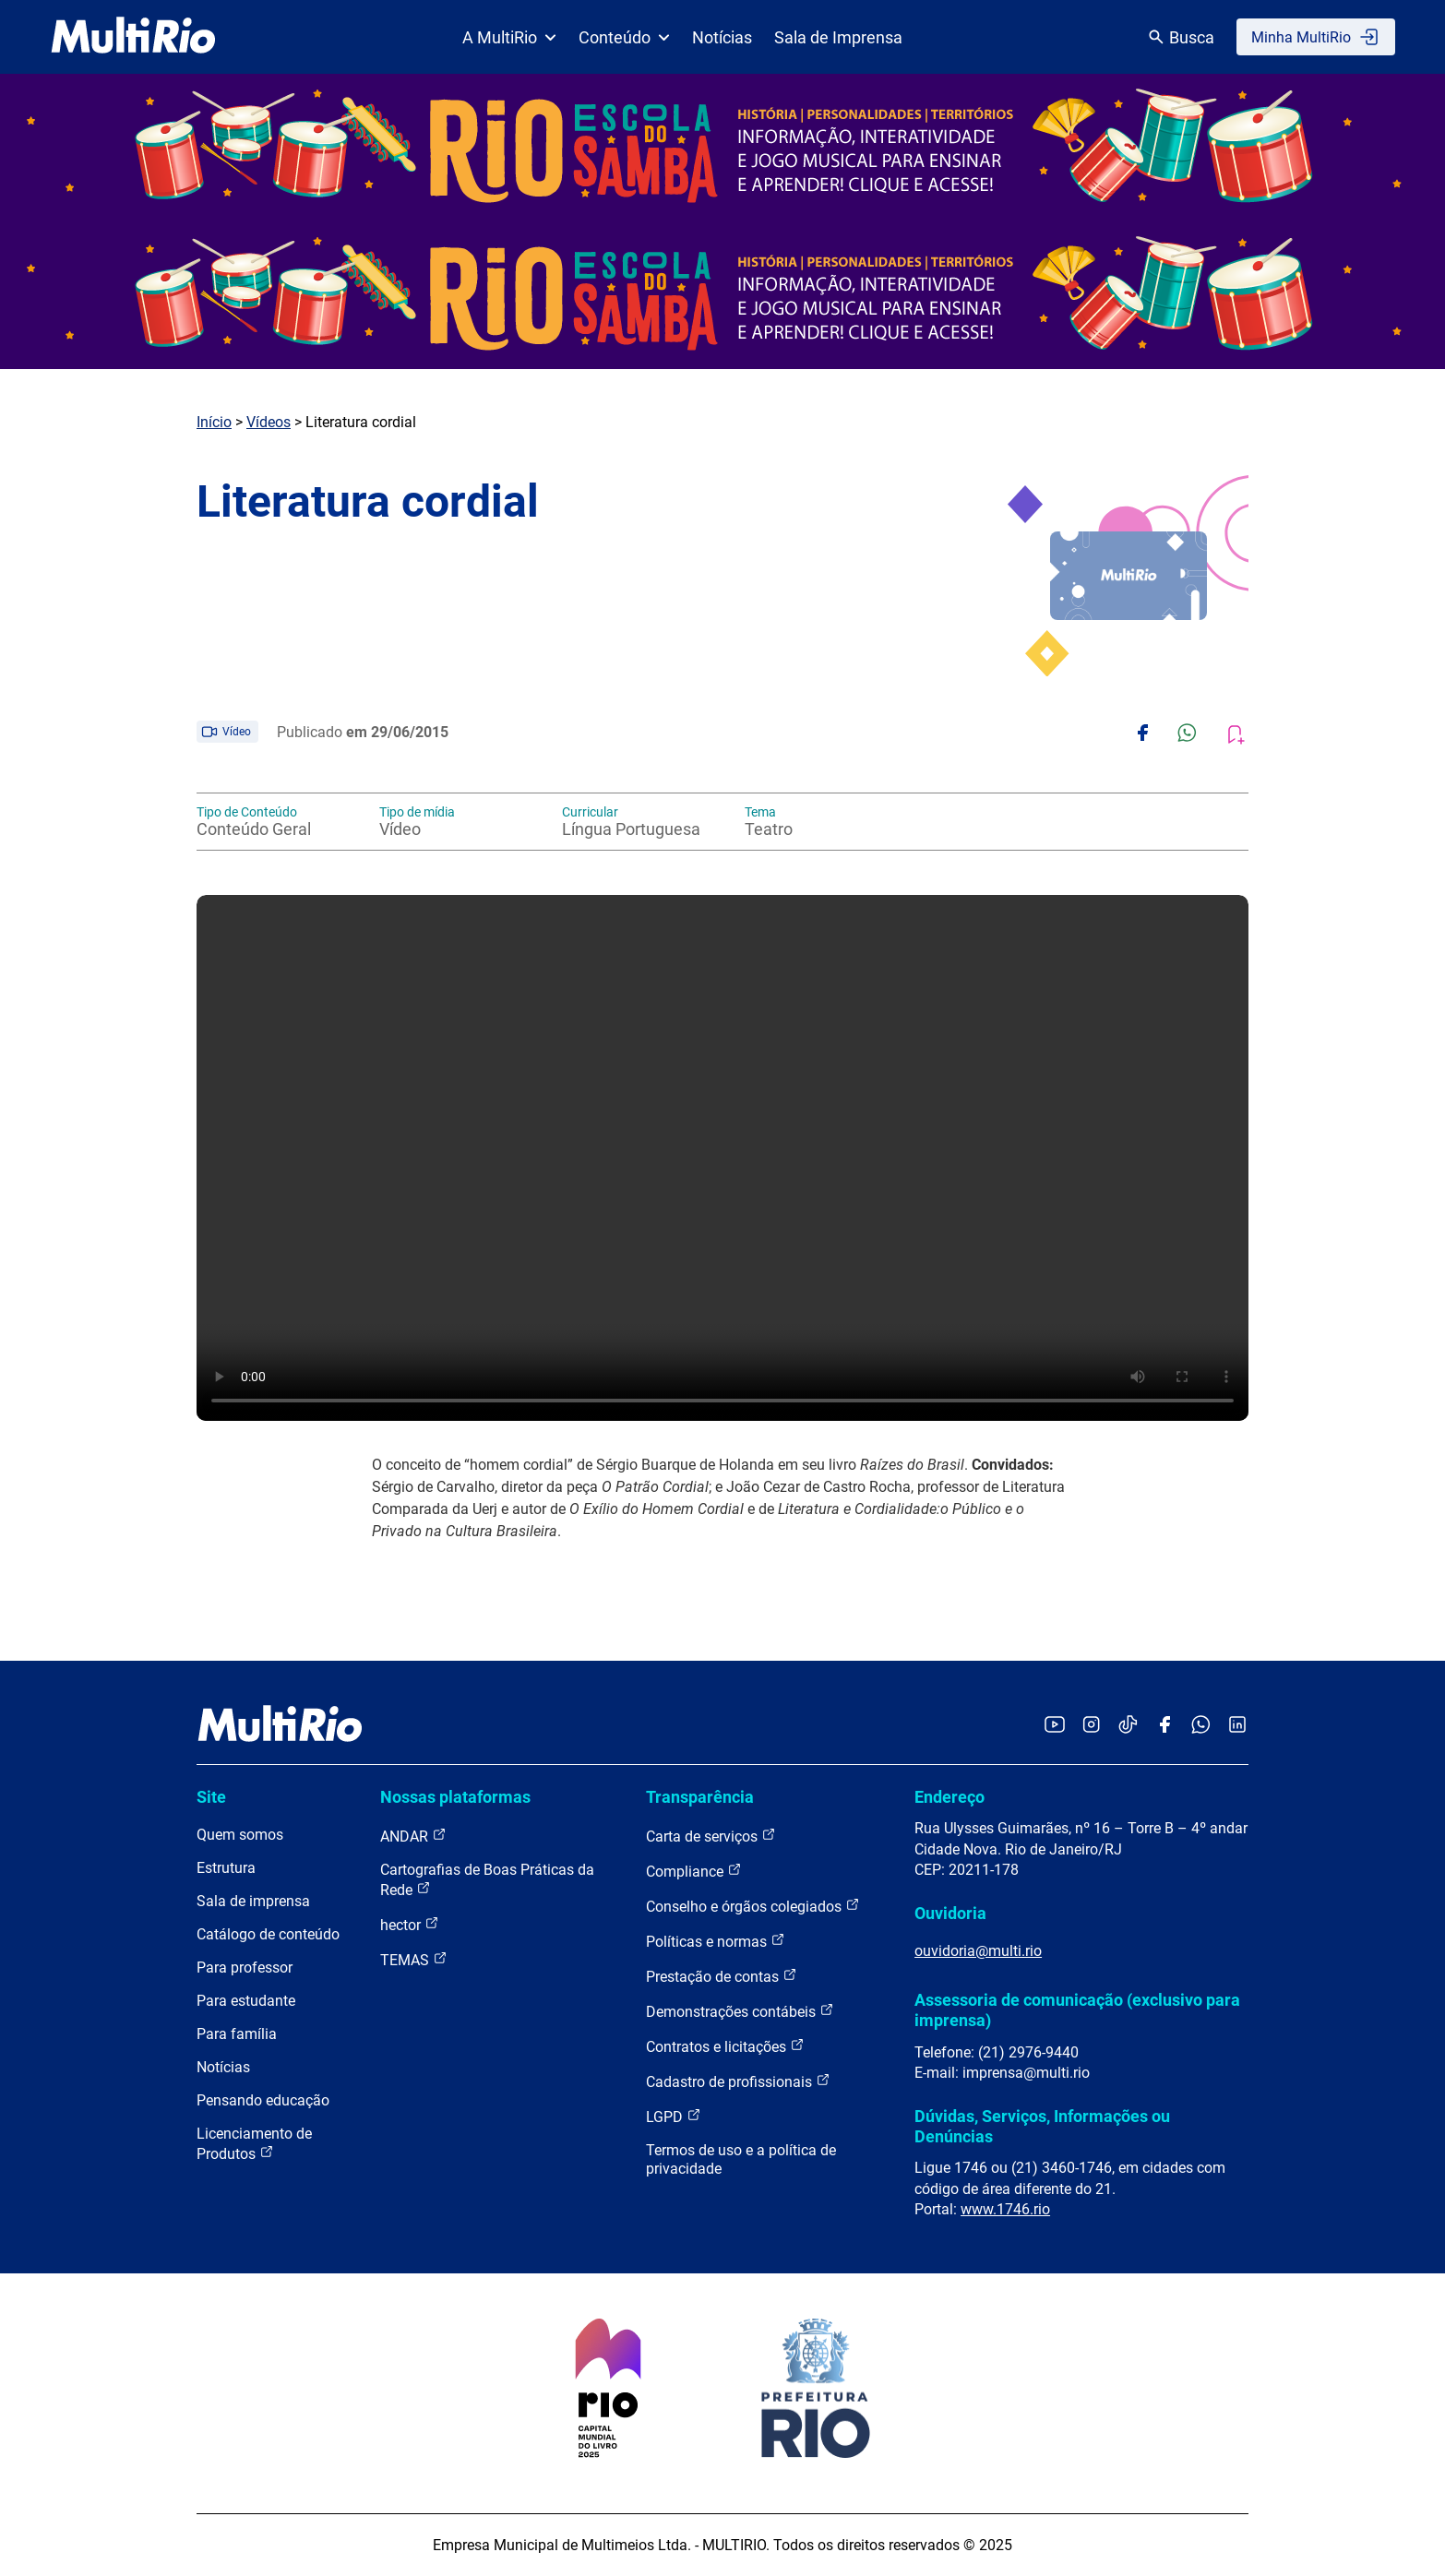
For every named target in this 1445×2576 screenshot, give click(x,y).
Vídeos (268, 422)
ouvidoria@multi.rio (978, 1951)
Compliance (694, 1870)
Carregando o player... (722, 1158)
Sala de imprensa (253, 1901)
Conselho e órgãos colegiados (753, 1905)
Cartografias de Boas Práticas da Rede (487, 1880)
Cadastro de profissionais (738, 2081)
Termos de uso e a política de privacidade (741, 2159)
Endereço (949, 1797)
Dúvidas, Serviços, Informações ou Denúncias (1042, 2126)
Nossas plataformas (455, 1797)
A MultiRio (509, 37)
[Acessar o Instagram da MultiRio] (1091, 1725)
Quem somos (240, 1834)
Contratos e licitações (725, 2046)
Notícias (722, 37)
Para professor (245, 1967)
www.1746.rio (1005, 2209)
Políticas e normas (715, 1940)
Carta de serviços (711, 1835)
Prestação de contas (721, 1976)
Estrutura (226, 1868)
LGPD (673, 2116)
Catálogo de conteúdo (268, 1934)
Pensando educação (263, 2100)
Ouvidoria (950, 1913)
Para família (237, 2034)
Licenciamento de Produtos (254, 2144)
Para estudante (246, 2001)
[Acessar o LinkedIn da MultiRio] (1237, 1725)
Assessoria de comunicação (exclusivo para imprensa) (1077, 2010)
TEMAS (414, 1959)
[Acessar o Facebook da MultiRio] (1164, 1725)
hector (409, 1924)
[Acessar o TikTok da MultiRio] (1128, 1725)
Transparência (700, 1797)
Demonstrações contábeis (740, 2011)
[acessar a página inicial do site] (133, 37)
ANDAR (413, 1835)
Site (211, 1797)
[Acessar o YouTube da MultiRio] (1055, 1725)
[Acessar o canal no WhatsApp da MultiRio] (1200, 1725)
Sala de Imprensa (838, 37)
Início (214, 422)
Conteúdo (624, 37)
